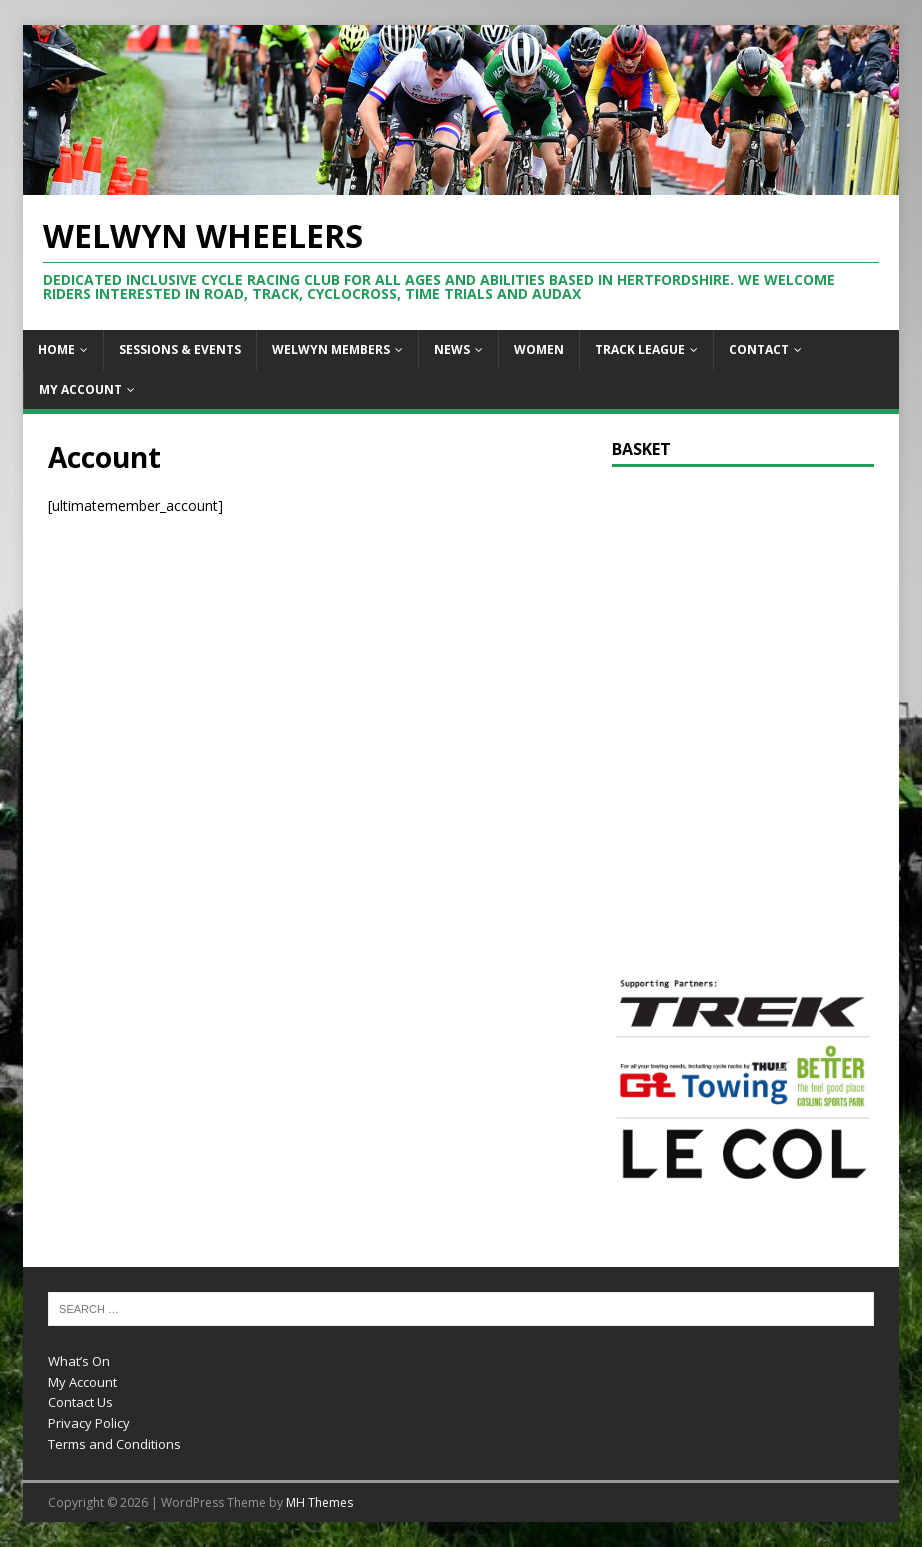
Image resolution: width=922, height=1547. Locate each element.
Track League (640, 349)
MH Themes (319, 1502)
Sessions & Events (180, 349)
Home (56, 349)
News (452, 349)
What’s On (79, 1361)
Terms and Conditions (114, 1444)
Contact (759, 349)
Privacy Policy (89, 1423)
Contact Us (80, 1402)
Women (539, 349)
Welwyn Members (331, 349)
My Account (80, 389)
